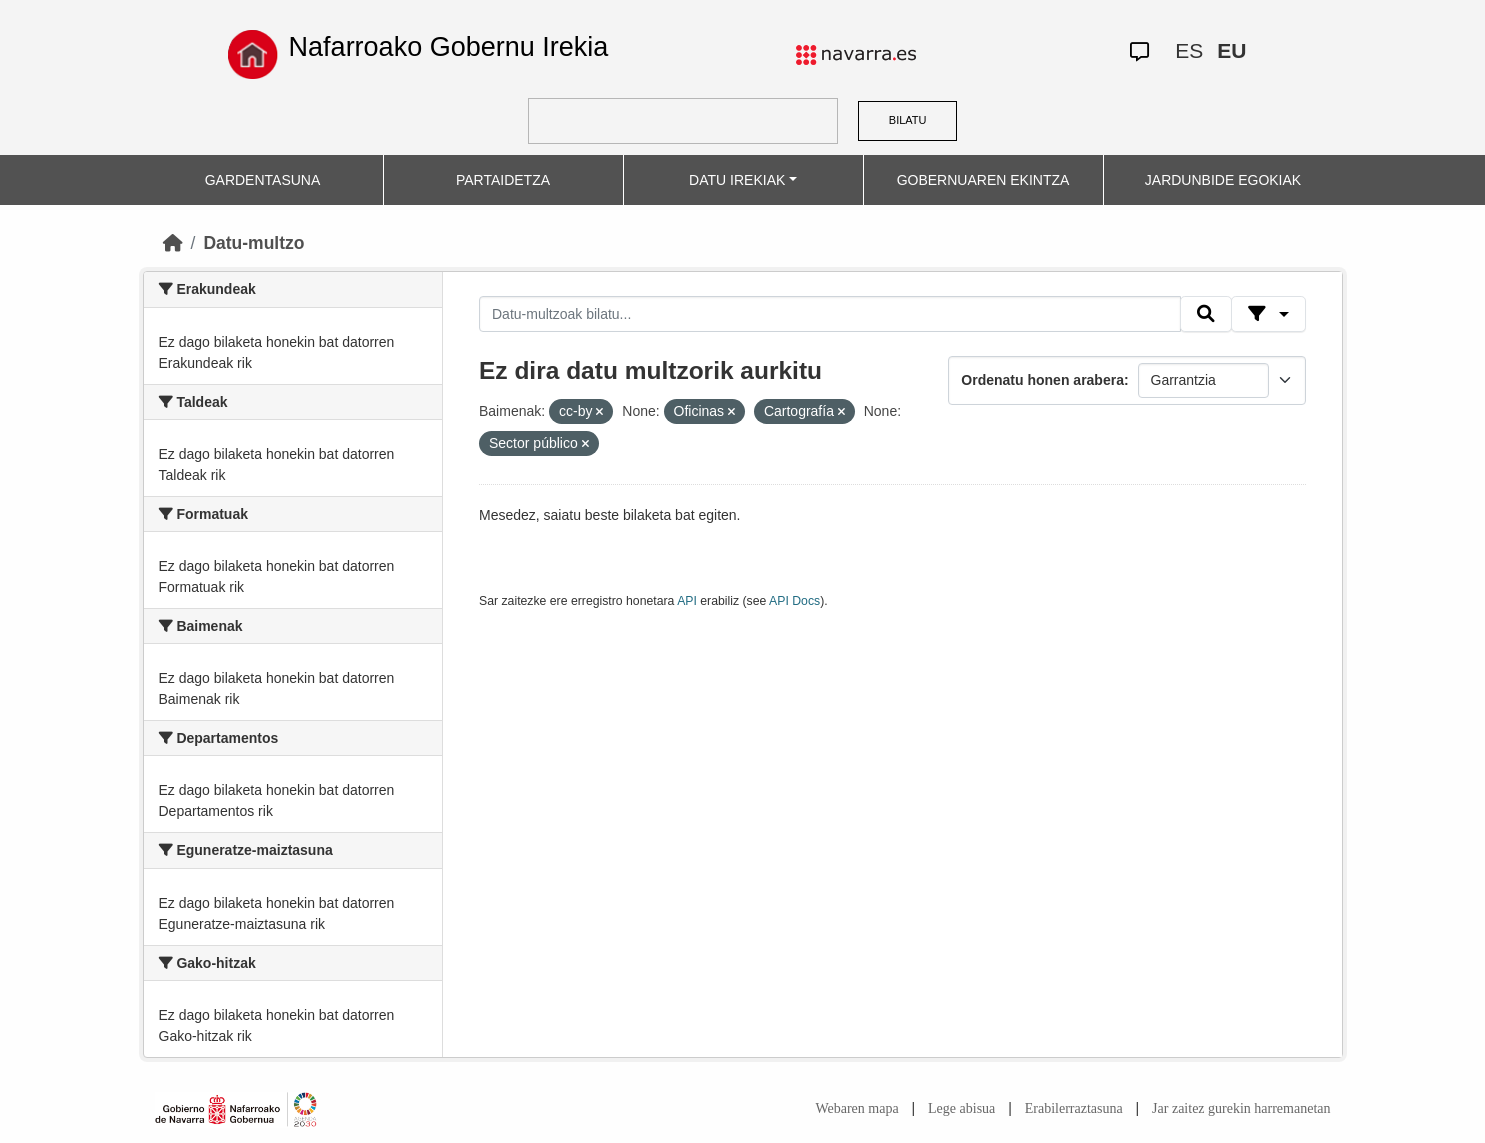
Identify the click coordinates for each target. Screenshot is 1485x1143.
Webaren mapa (856, 1108)
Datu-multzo (253, 243)
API (687, 601)
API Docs (794, 601)
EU (1231, 50)
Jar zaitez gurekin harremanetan (1241, 1108)
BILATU (908, 120)
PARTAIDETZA (503, 180)
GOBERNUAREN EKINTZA (983, 180)
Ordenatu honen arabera (1042, 380)
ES (1189, 50)
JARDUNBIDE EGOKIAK (1223, 180)
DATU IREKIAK (737, 180)
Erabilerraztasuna (1074, 1108)
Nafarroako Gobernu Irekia (449, 47)
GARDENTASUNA (263, 180)
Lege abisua (961, 1108)
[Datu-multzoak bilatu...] (830, 314)
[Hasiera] (173, 243)
